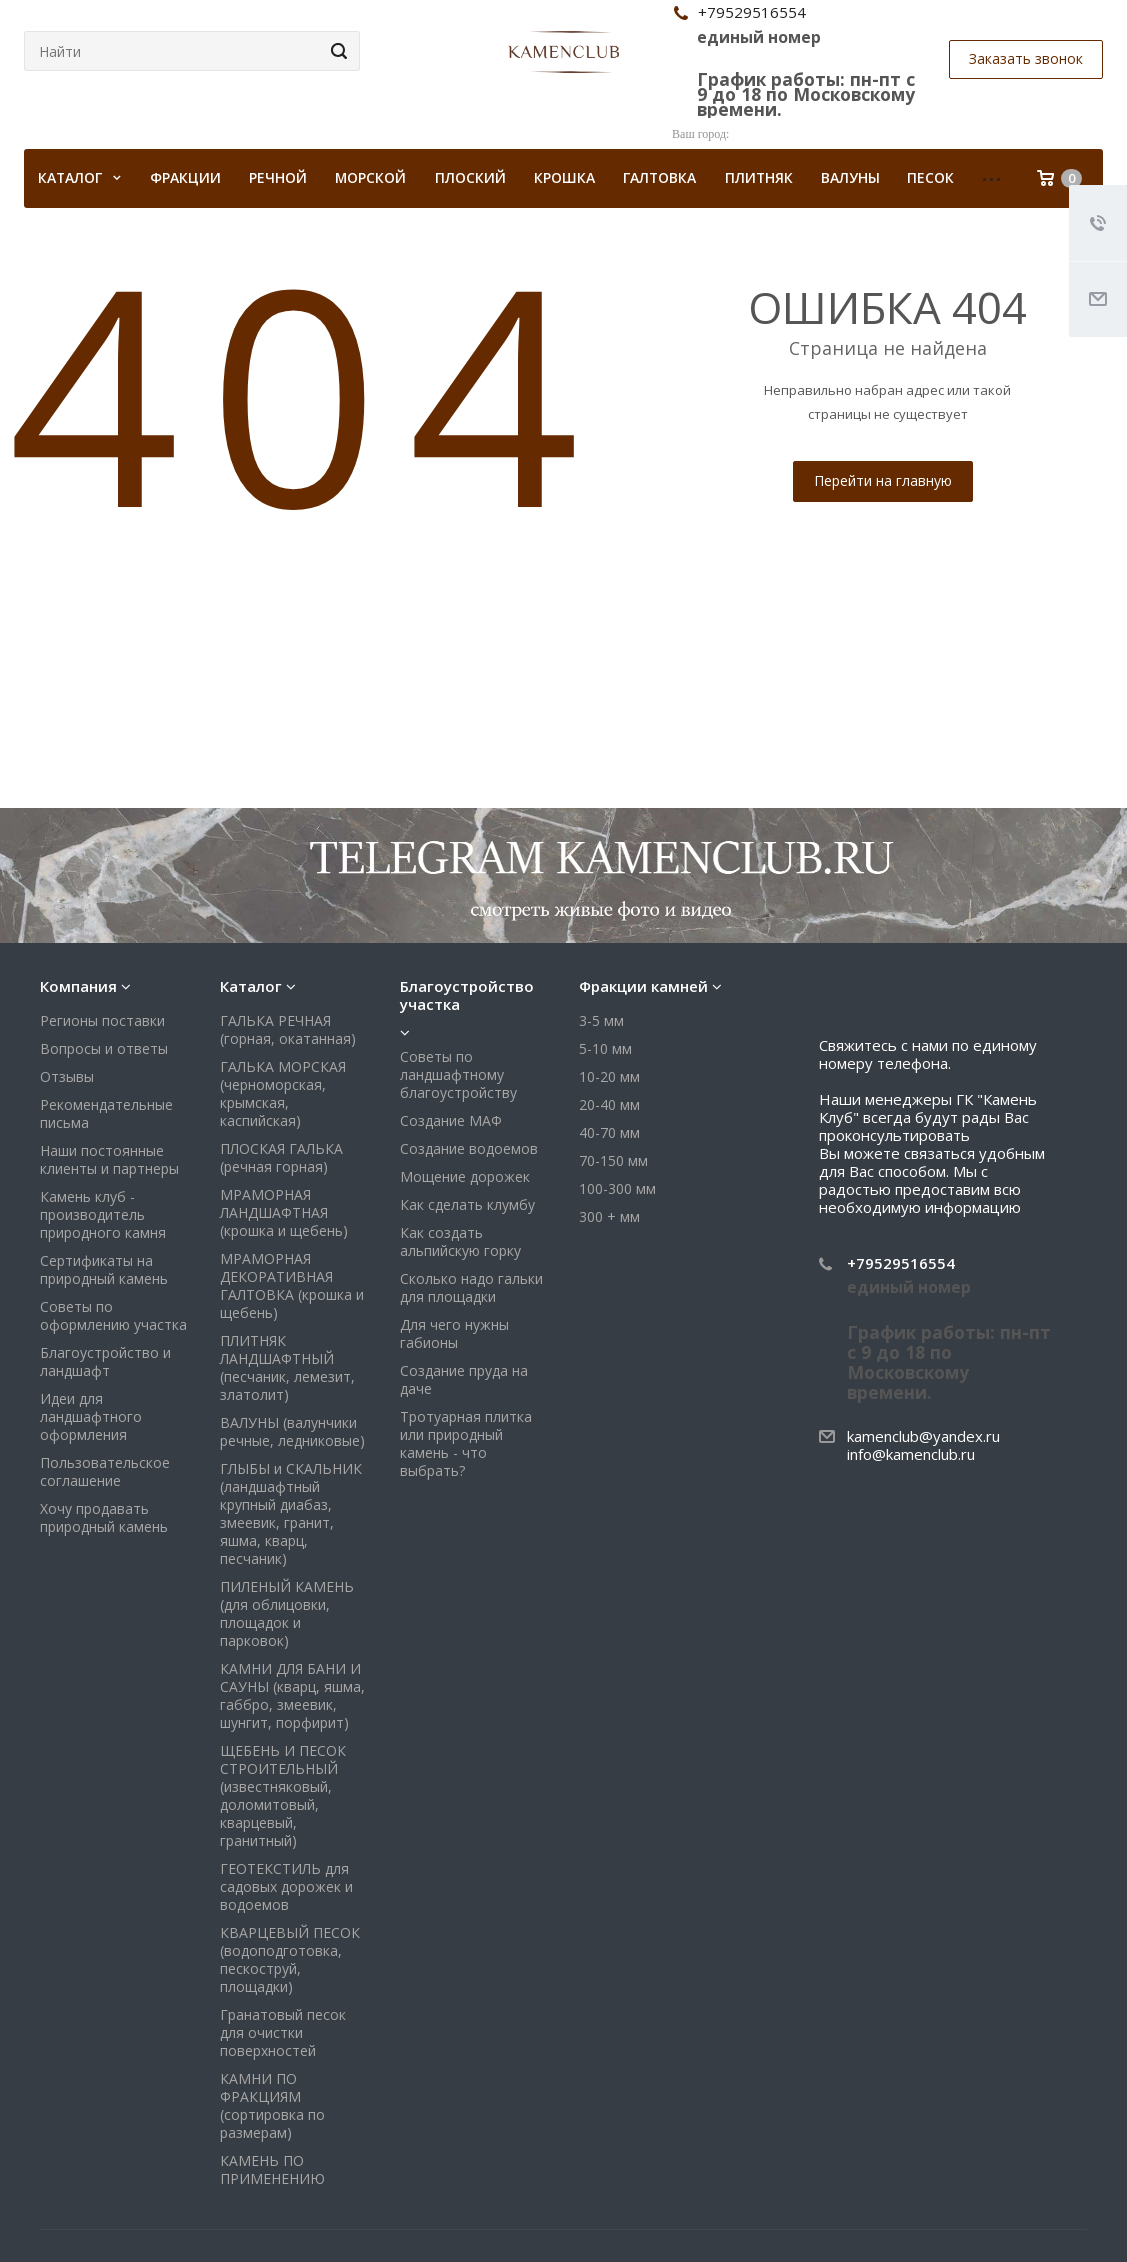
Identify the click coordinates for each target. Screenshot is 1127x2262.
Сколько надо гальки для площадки (471, 1287)
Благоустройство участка (467, 995)
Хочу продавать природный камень (104, 1517)
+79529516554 (901, 1263)
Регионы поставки (102, 1020)
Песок (930, 177)
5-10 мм (605, 1048)
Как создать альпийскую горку (460, 1241)
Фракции (185, 177)
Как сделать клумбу (467, 1204)
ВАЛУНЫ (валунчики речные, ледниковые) (292, 1431)
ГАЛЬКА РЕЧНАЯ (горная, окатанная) (288, 1029)
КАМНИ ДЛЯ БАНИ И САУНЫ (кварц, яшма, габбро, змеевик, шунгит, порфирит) (292, 1695)
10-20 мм (609, 1076)
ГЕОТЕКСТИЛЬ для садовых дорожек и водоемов (286, 1886)
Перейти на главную (883, 480)
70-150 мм (613, 1160)
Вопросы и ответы (104, 1048)
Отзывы (67, 1076)
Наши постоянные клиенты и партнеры (109, 1159)
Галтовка (659, 177)
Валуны (850, 177)
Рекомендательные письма (106, 1113)
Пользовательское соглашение (105, 1471)
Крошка (564, 177)
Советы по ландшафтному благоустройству (458, 1074)
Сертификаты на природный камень (104, 1269)
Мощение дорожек (465, 1176)
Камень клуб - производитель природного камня (103, 1214)
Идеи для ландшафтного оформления (91, 1416)
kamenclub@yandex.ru (923, 1436)
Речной (278, 177)
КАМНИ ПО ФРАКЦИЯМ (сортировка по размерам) (272, 2105)
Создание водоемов (469, 1148)
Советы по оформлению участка (113, 1315)
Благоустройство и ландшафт (105, 1361)
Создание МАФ (451, 1120)
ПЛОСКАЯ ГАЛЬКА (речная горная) (281, 1157)
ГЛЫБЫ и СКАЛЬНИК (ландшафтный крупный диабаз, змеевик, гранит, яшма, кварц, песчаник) (291, 1513)
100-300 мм (617, 1188)
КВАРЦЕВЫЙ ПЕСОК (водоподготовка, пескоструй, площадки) (290, 1959)
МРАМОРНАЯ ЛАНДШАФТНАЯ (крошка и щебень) (284, 1212)
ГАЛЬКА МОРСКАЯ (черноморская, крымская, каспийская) (283, 1093)
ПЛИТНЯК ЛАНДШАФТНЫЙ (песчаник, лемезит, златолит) (287, 1367)
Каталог (251, 986)
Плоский (470, 177)
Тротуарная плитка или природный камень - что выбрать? (466, 1443)
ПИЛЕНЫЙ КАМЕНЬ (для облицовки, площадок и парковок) (287, 1613)
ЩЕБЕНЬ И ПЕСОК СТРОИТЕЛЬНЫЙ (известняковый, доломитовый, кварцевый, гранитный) (283, 1795)
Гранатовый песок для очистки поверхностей (283, 2032)
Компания (78, 986)
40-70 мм (609, 1132)
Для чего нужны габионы (454, 1333)
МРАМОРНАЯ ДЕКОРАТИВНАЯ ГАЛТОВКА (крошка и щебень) (292, 1285)
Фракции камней (643, 986)
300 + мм (609, 1216)
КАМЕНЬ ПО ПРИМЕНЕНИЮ (272, 2169)
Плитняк (759, 177)
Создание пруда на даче (464, 1379)
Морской (370, 177)
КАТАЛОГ (79, 177)
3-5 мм (601, 1020)
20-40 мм (609, 1104)
